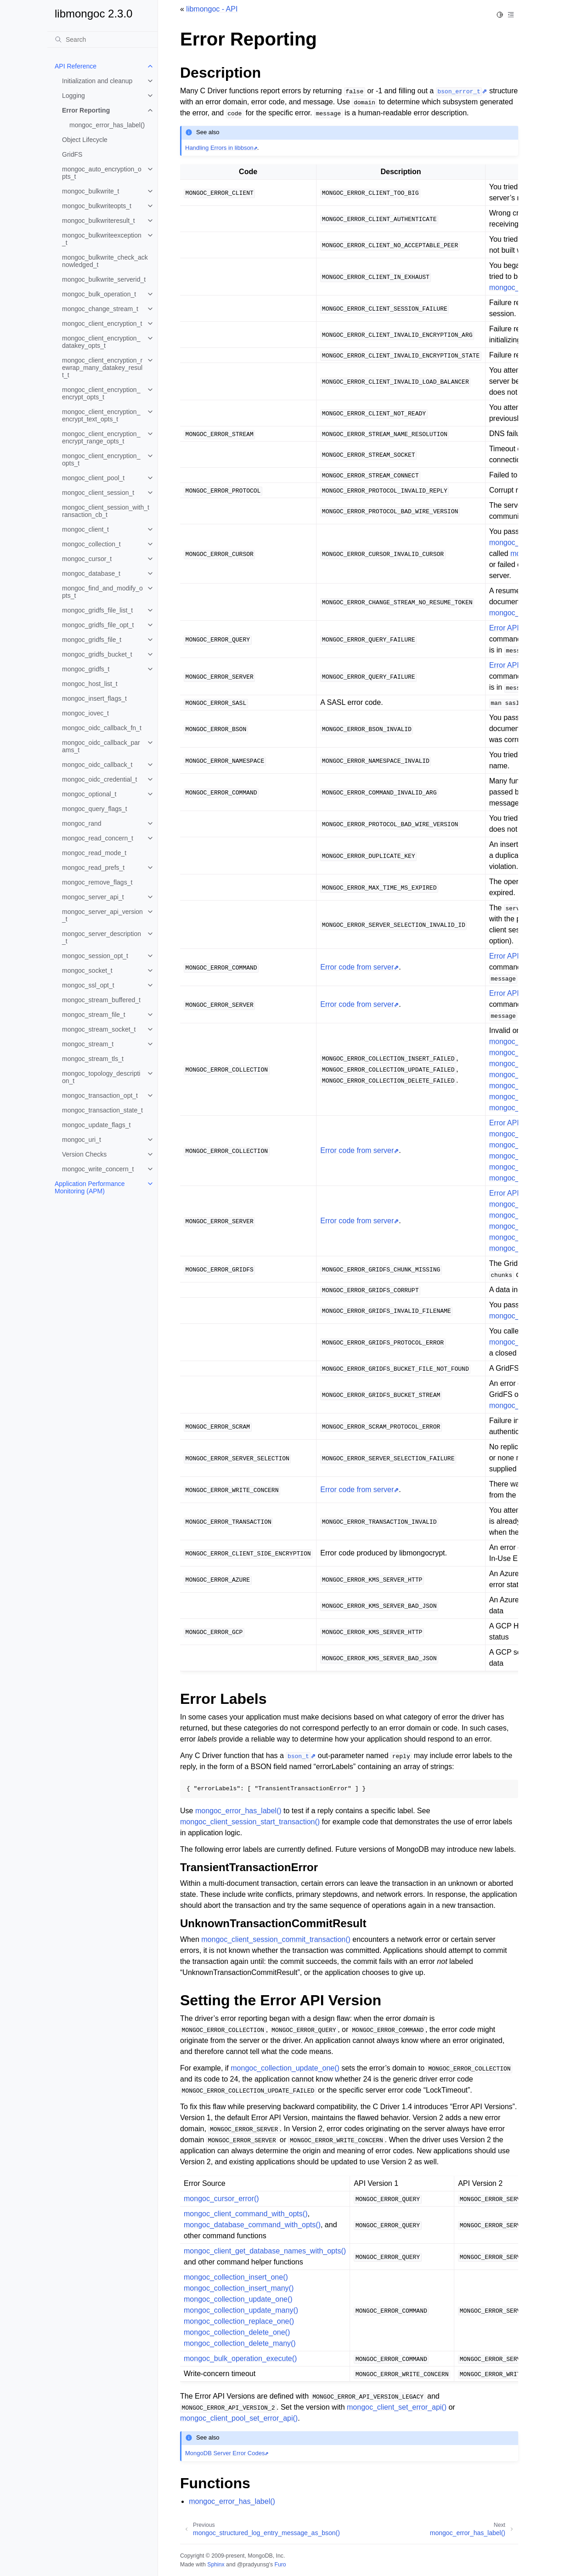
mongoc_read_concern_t (97, 838)
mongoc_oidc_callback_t (97, 764)
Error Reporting (86, 110)
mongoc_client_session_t (98, 492)
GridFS (72, 154)
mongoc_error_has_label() (107, 125)
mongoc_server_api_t (93, 897)
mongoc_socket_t (87, 970)
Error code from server (357, 967)
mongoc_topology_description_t (101, 1077)
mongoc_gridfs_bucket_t (97, 654)
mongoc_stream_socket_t (99, 1029)
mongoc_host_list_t (90, 683)
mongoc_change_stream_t (100, 308)
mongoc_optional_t (89, 794)
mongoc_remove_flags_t (97, 882)
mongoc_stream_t (87, 1044)
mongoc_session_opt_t (95, 955)
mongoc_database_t (91, 573)
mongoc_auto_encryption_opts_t (101, 172)
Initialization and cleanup (97, 81)
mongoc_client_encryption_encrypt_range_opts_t (101, 437)
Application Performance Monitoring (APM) (90, 1187)
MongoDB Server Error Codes (225, 2453)
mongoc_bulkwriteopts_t (96, 206)
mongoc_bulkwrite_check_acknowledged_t (105, 261)
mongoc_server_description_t (101, 937)
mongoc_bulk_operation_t (99, 294)
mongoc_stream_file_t (93, 1014)
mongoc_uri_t (81, 1139)
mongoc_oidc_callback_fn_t (101, 728)
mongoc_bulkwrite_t (90, 191)
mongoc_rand (82, 823)
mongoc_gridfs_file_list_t (97, 610)
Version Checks (84, 1154)
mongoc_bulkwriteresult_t (98, 220)
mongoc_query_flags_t (94, 808)
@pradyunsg (253, 2564)
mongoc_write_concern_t (98, 1169)
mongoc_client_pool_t (93, 478)
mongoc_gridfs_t (86, 669)
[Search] (102, 39)
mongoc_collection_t (91, 544)
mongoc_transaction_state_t (102, 1110)
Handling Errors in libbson (219, 147)
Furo (280, 2564)
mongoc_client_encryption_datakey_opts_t (101, 342)
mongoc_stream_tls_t (93, 1058)
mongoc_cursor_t (87, 558)
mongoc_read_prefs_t (93, 867)
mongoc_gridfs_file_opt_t (98, 625)
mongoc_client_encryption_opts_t (101, 459)
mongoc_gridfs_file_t (91, 639)
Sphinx (215, 2564)
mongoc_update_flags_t (96, 1125)
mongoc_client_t (85, 529)
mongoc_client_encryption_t (102, 323)
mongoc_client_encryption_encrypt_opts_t (101, 393)
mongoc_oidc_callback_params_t (101, 746)
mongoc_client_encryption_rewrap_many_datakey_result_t (102, 368)
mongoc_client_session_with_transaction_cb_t (105, 511)
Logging (73, 95)
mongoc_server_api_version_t (102, 915)
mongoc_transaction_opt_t (100, 1095)
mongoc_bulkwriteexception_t (101, 239)
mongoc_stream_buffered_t (101, 1000)
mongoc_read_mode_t (94, 853)
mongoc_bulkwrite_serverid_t (104, 279)
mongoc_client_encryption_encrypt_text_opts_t (101, 415)
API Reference (75, 66)
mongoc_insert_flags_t (94, 698)
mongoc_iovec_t (85, 713)
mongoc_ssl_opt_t (88, 985)
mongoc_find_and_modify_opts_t (102, 591)
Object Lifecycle (84, 139)
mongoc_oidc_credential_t (99, 779)
